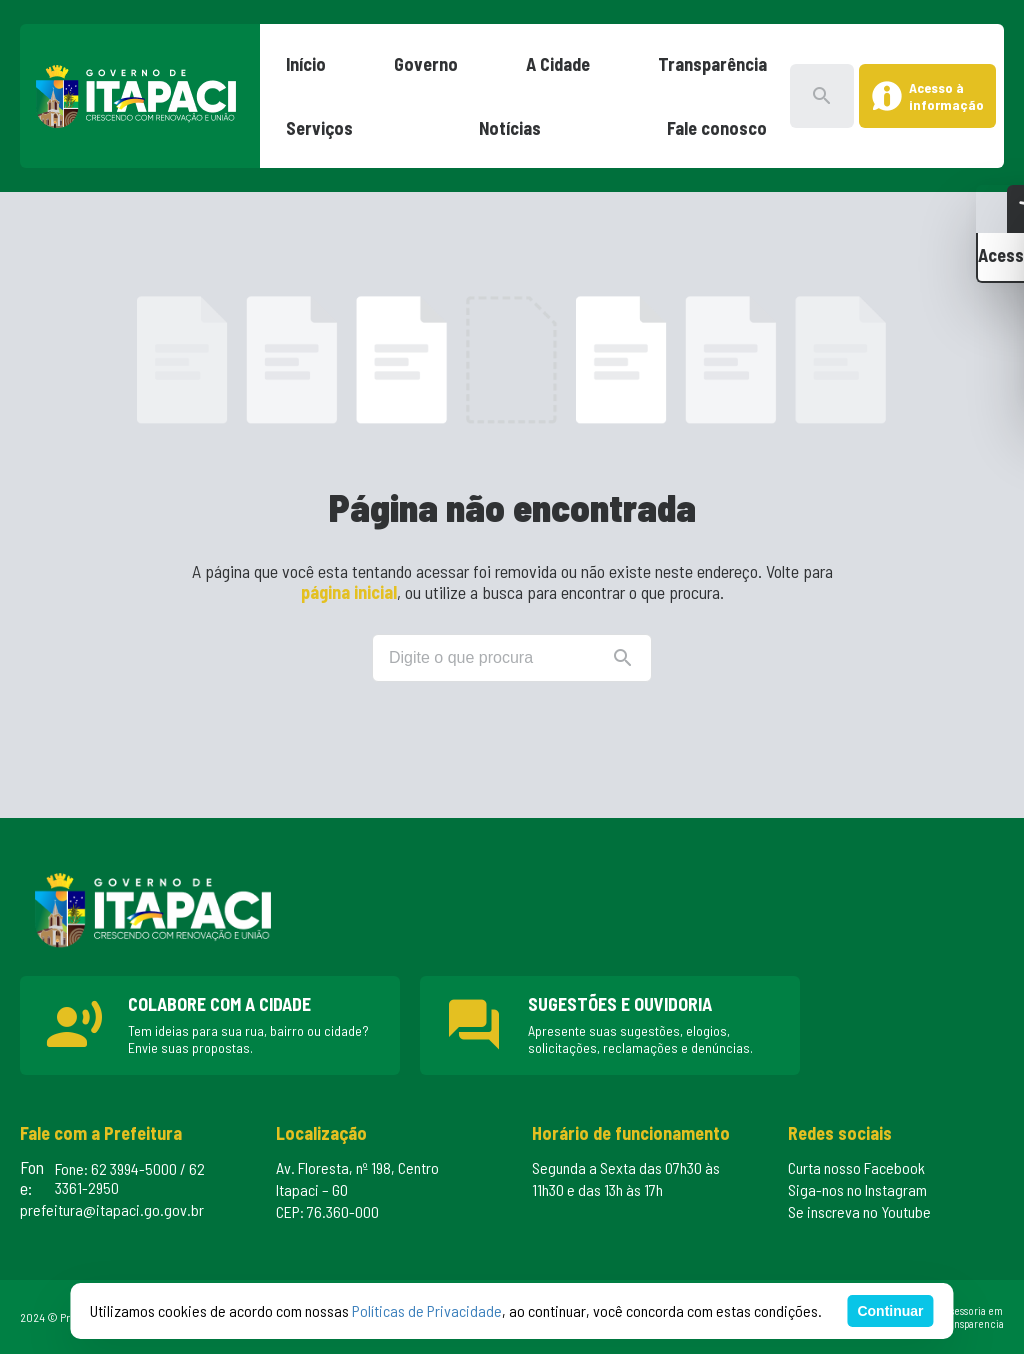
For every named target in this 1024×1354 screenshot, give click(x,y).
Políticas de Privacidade (427, 1310)
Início (306, 64)
